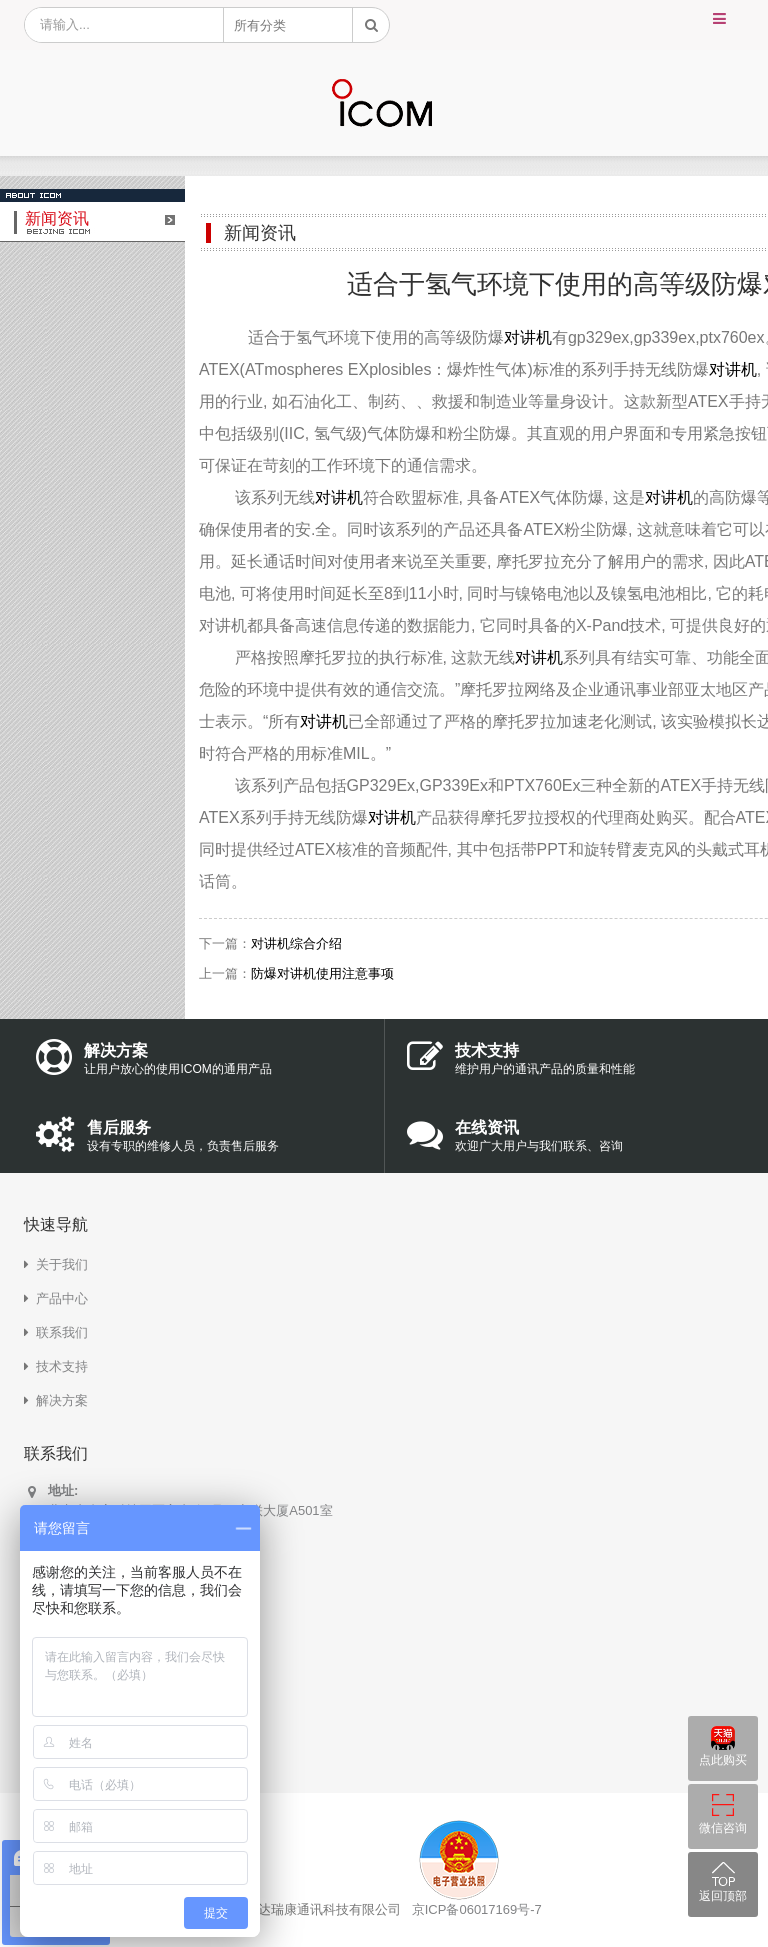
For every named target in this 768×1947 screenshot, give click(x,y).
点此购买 (723, 1760)
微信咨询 (723, 1828)
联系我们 (62, 1332)
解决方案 (62, 1400)
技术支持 (62, 1366)
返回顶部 (723, 1896)
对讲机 (528, 337)
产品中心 (62, 1298)
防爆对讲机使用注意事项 (322, 973)
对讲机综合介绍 (296, 943)
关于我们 (62, 1264)
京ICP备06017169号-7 (477, 1909)
